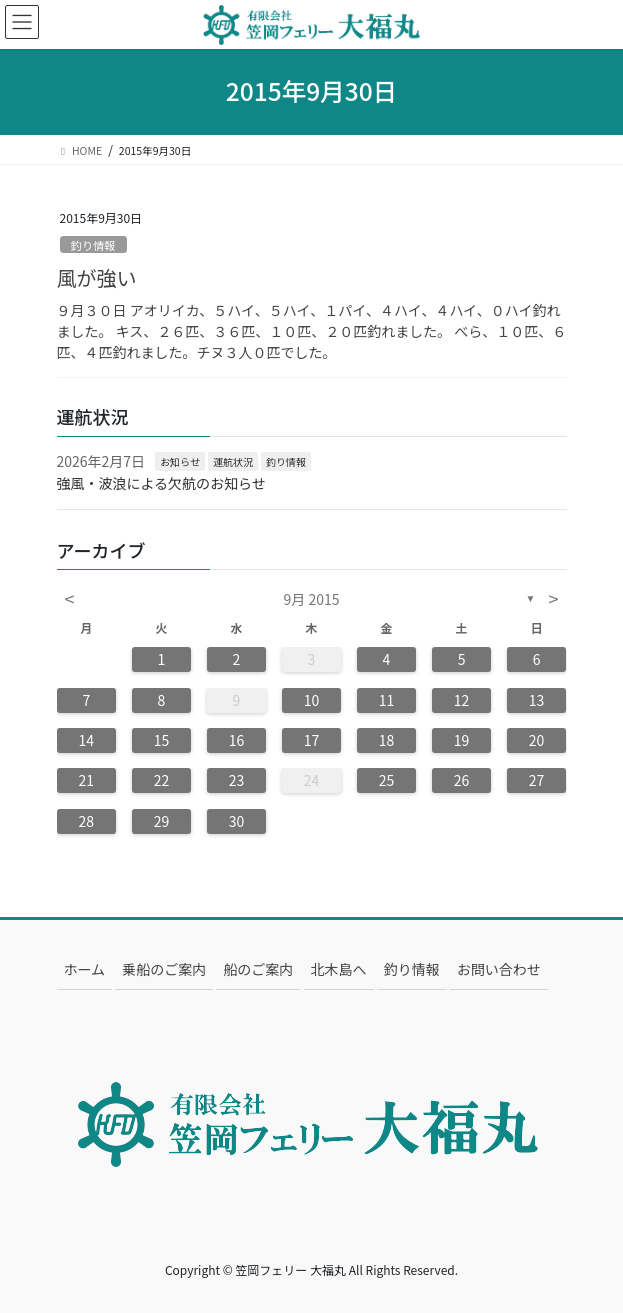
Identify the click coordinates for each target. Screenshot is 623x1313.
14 (87, 740)
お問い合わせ (499, 969)
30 (237, 821)
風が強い (97, 277)
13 (537, 700)
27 (537, 780)
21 (87, 780)
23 (237, 780)
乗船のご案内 (164, 969)
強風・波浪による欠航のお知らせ (161, 483)
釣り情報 (93, 245)
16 (237, 740)
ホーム (85, 969)
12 (462, 700)
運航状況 (233, 461)
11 (387, 700)
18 (387, 740)
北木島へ (339, 969)
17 (312, 740)
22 (162, 780)
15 (162, 740)
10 (312, 700)
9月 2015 (312, 599)
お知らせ (180, 461)
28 (87, 821)
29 (162, 821)
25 (387, 780)
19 (462, 740)
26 (462, 780)
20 (537, 740)
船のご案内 (258, 969)
